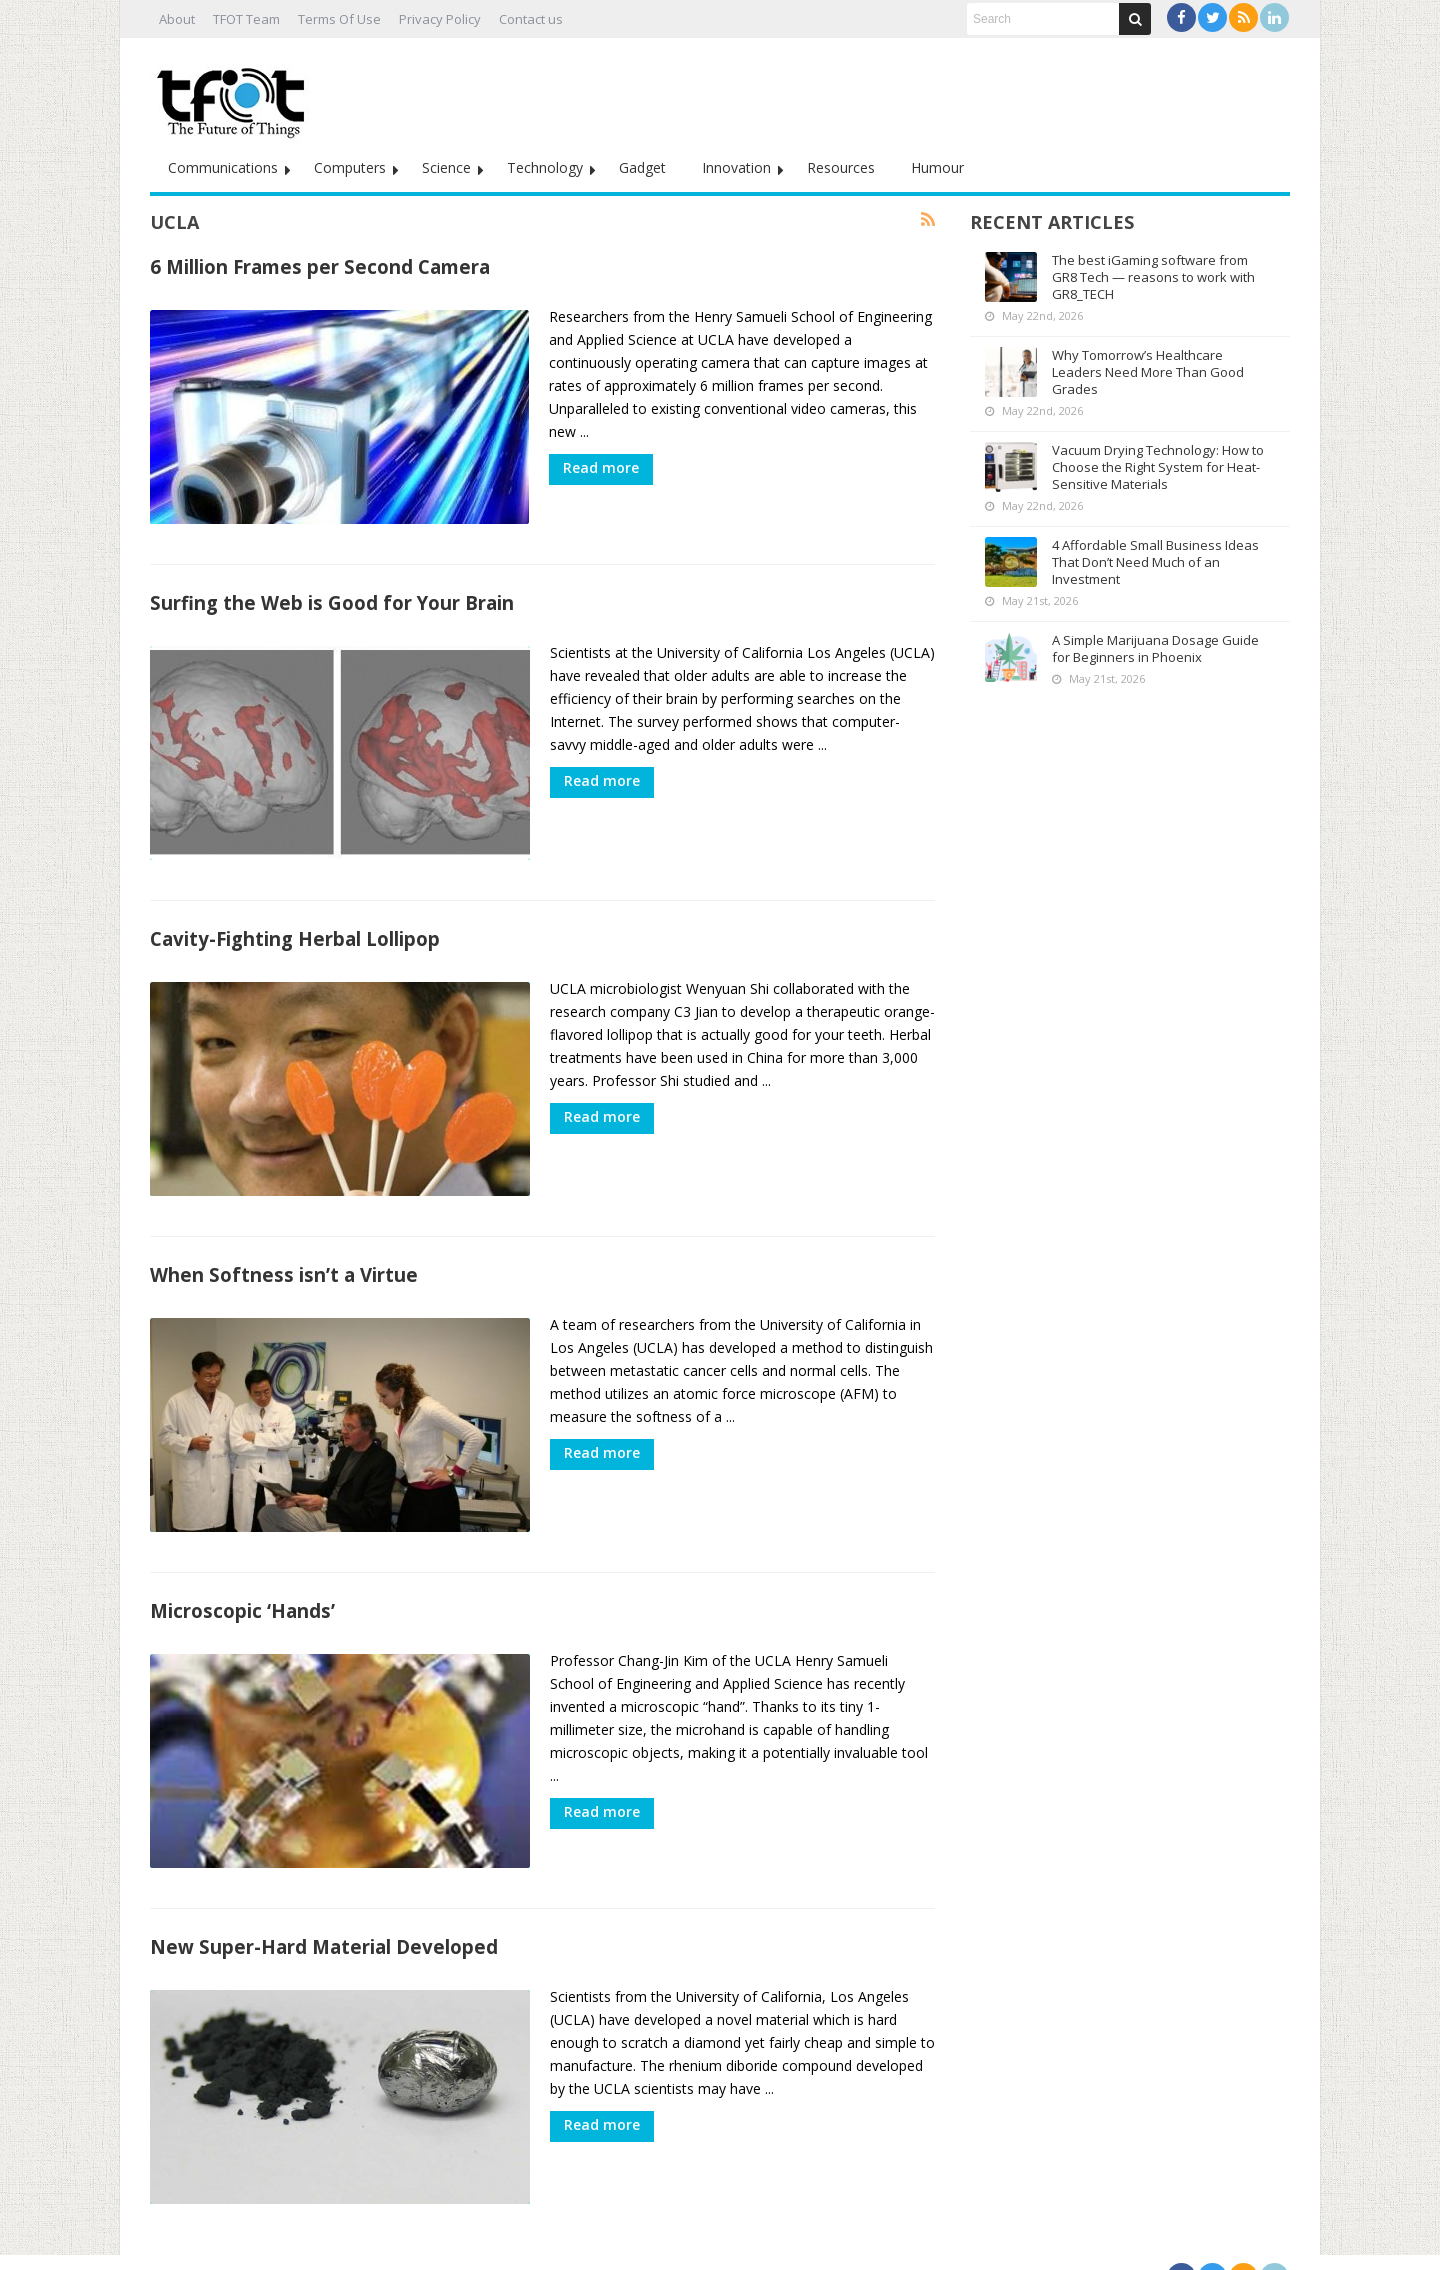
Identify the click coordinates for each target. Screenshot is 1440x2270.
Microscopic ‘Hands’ (242, 1590)
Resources (841, 167)
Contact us (531, 19)
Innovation (736, 167)
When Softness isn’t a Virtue (284, 1259)
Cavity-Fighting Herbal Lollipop (295, 928)
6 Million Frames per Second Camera (320, 266)
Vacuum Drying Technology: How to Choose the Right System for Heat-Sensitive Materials (1158, 467)
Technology (545, 167)
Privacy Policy (440, 19)
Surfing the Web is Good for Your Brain (332, 597)
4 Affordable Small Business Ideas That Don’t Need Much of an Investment (1155, 562)
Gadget (642, 167)
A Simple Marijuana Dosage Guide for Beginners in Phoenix (1155, 648)
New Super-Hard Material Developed (324, 1921)
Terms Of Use (339, 19)
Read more (601, 467)
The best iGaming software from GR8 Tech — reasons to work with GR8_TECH (1153, 277)
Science (446, 167)
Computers (350, 167)
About (177, 19)
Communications (223, 167)
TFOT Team (246, 19)
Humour (937, 167)
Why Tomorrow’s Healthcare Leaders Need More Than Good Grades (1148, 372)
